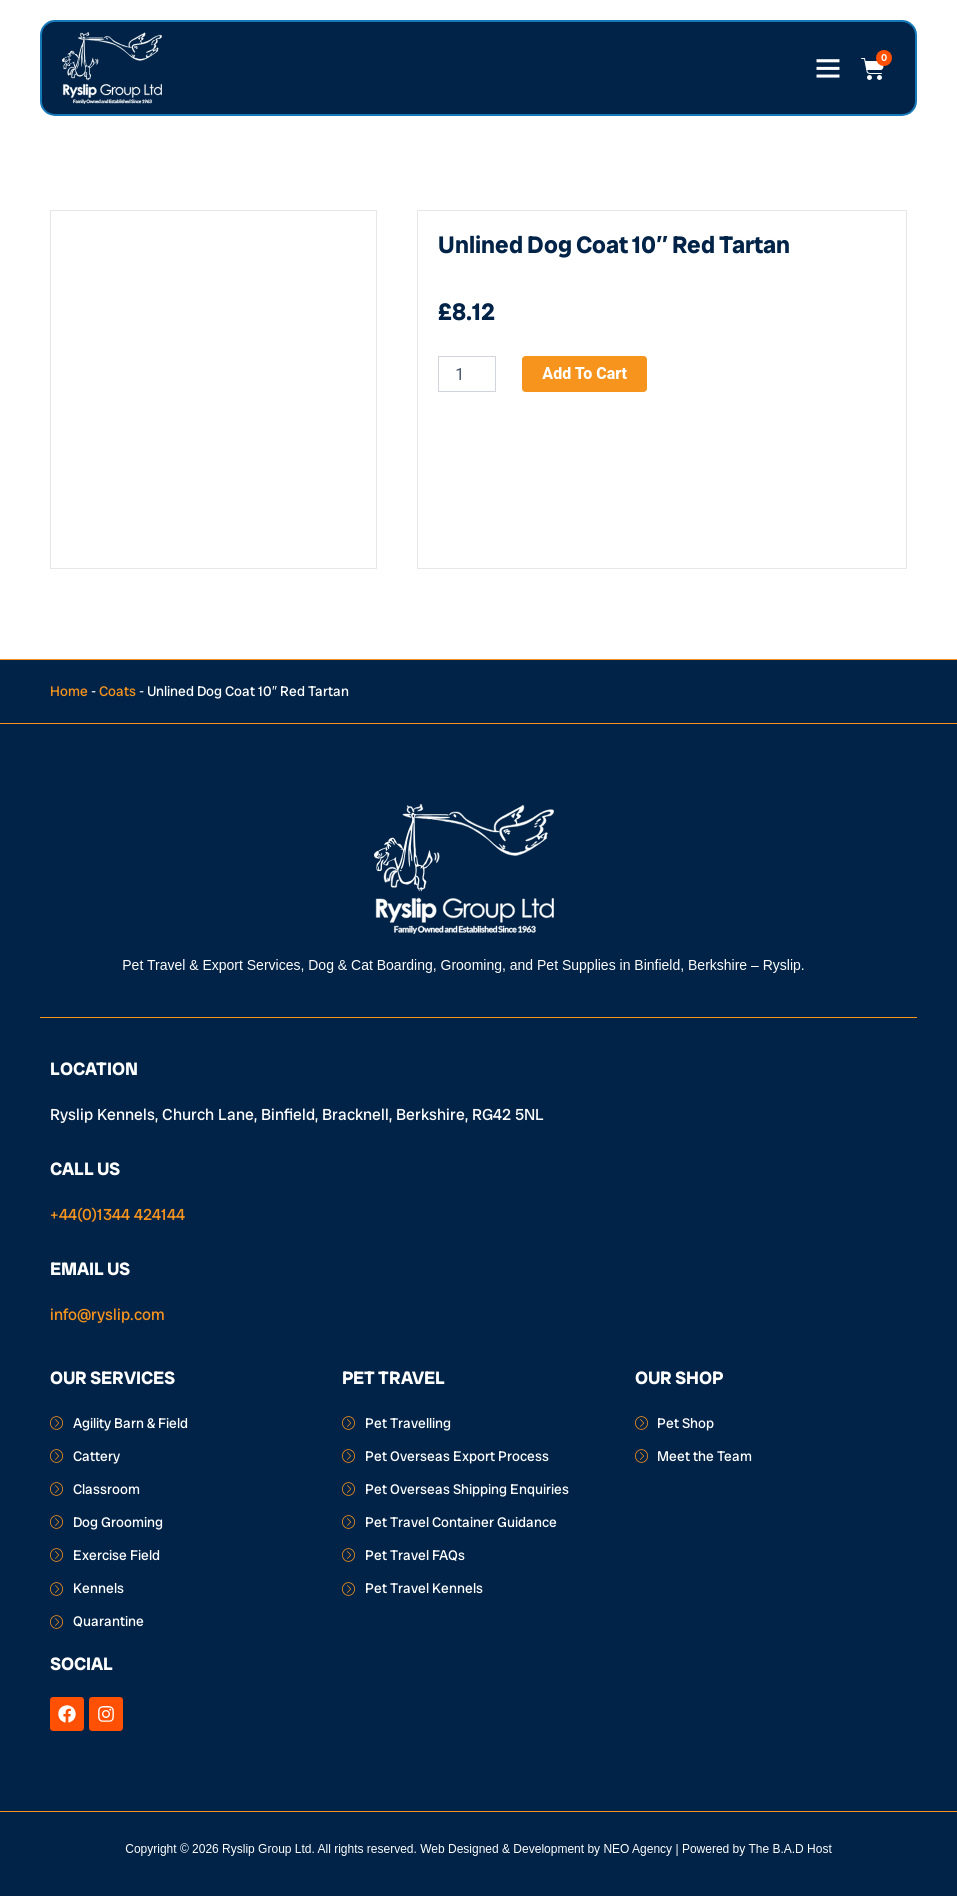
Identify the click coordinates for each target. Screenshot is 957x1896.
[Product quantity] (467, 374)
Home (69, 691)
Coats (117, 691)
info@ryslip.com (107, 1314)
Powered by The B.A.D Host (757, 1849)
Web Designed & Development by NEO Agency (546, 1849)
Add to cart (584, 373)
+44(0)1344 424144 (117, 1214)
